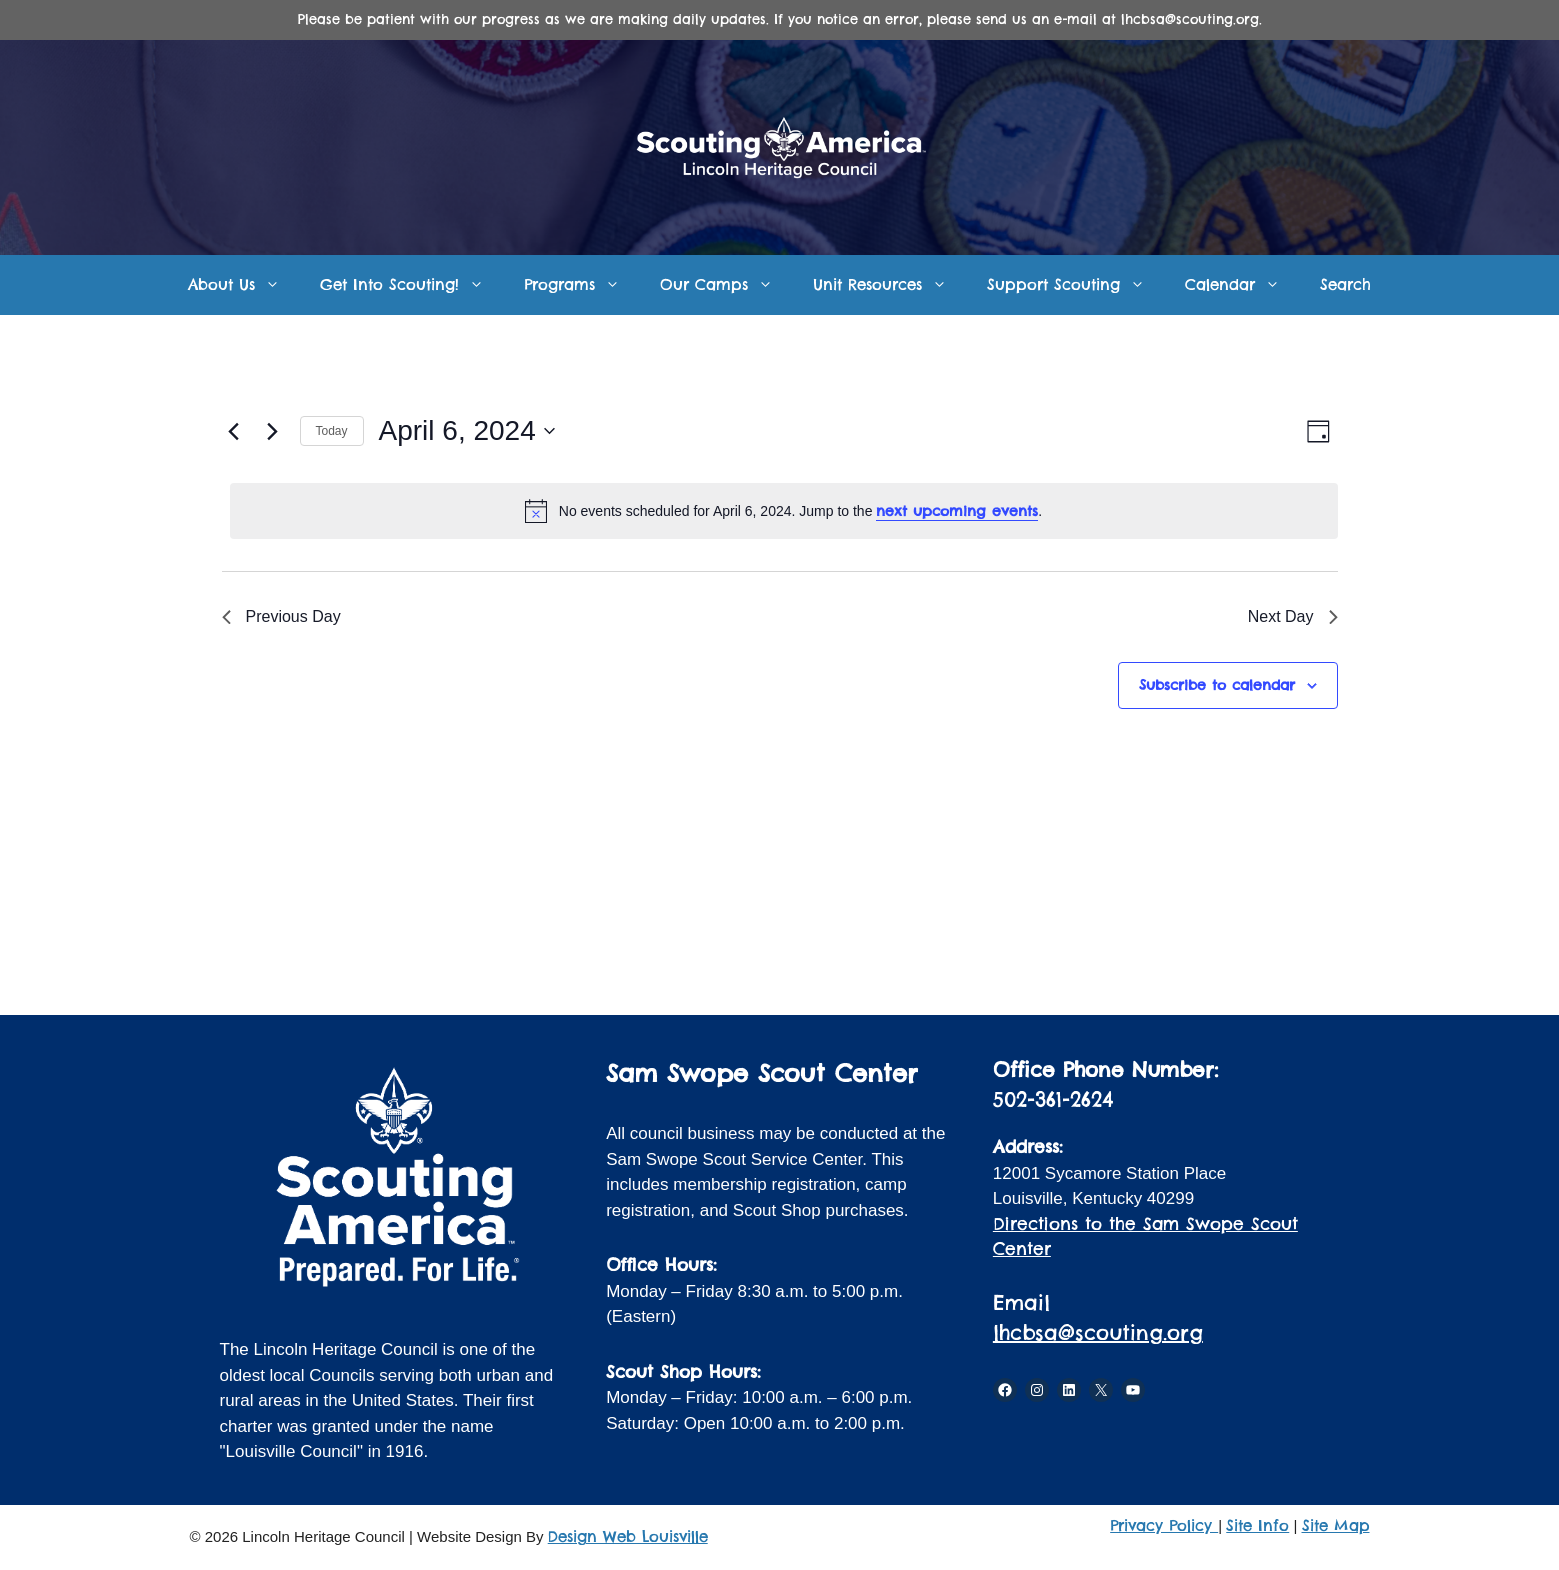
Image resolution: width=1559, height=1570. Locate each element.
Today (332, 431)
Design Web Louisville (628, 1536)
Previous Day (281, 616)
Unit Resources (890, 285)
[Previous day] (234, 431)
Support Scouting (1076, 285)
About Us (244, 285)
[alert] (784, 511)
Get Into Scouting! (412, 285)
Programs (582, 285)
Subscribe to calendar (1217, 685)
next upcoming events (957, 511)
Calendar (1242, 285)
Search (1345, 284)
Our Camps (726, 285)
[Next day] (273, 431)
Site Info (1257, 1525)
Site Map (1336, 1525)
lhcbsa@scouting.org (1098, 1332)
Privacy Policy (1164, 1525)
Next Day (1293, 616)
